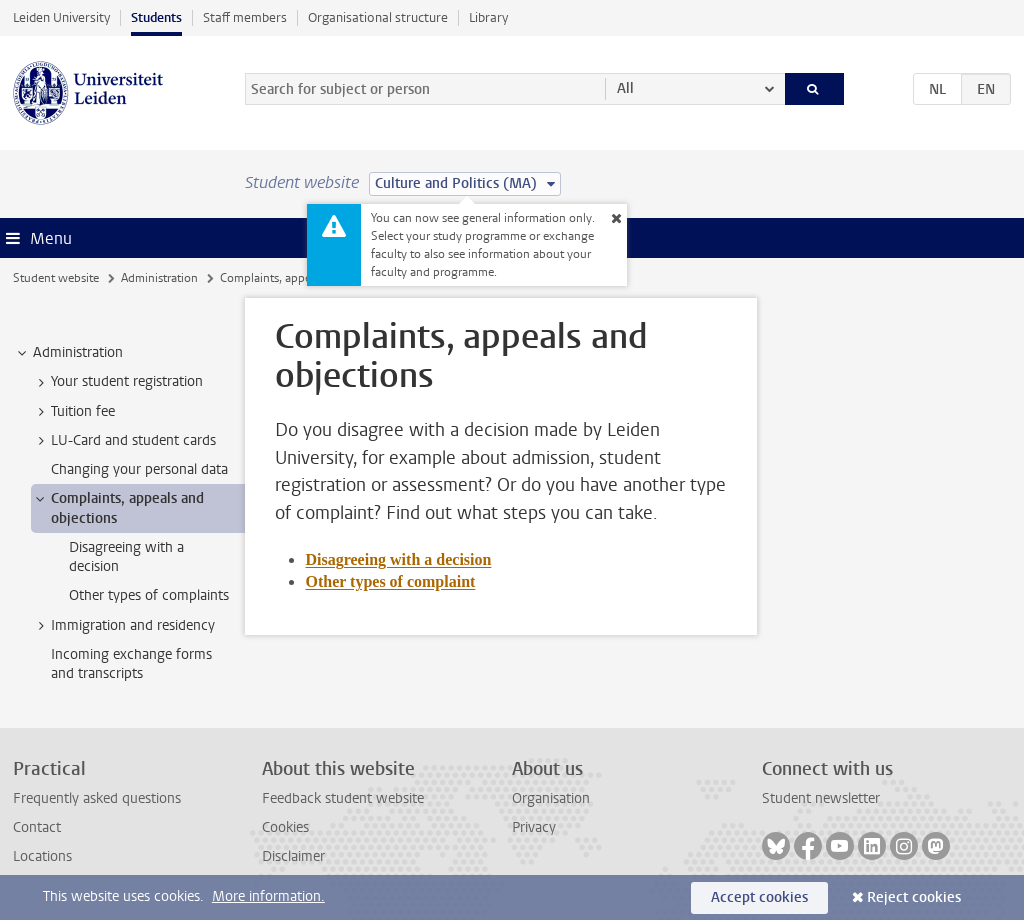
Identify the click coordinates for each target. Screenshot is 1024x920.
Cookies (285, 827)
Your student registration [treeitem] (117, 382)
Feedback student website (343, 798)
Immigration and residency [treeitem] (123, 626)
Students (156, 17)
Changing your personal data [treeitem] (139, 469)
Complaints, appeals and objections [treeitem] (118, 508)
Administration (159, 278)
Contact (37, 827)
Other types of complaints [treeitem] (149, 595)
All (625, 88)
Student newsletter (821, 798)
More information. (268, 896)
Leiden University (61, 17)
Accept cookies (759, 897)
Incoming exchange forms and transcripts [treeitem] (131, 664)
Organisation (551, 798)
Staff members (245, 17)
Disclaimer (293, 856)
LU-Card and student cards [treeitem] (124, 441)
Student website (56, 278)
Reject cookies (914, 897)
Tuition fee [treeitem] (73, 412)
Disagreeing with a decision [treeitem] (126, 557)
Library (488, 17)
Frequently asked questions (97, 798)
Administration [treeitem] (68, 353)
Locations (42, 856)
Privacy (534, 827)
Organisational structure (378, 17)
